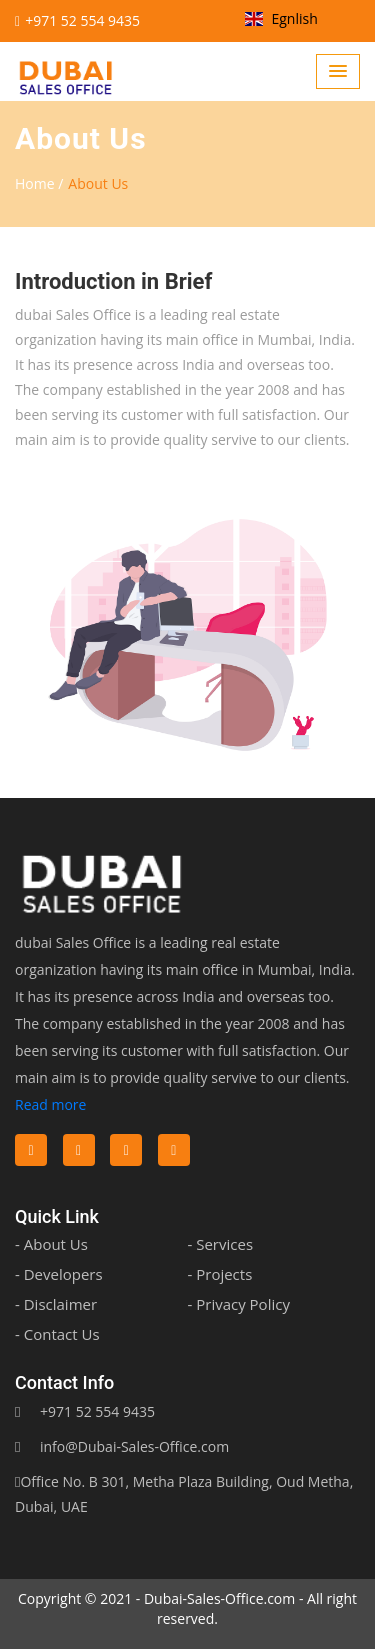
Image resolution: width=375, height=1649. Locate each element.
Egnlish (281, 18)
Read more (50, 1104)
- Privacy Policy (239, 1304)
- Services (221, 1244)
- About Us (51, 1244)
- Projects (220, 1274)
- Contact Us (57, 1334)
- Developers (59, 1274)
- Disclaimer (56, 1304)
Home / (39, 183)
